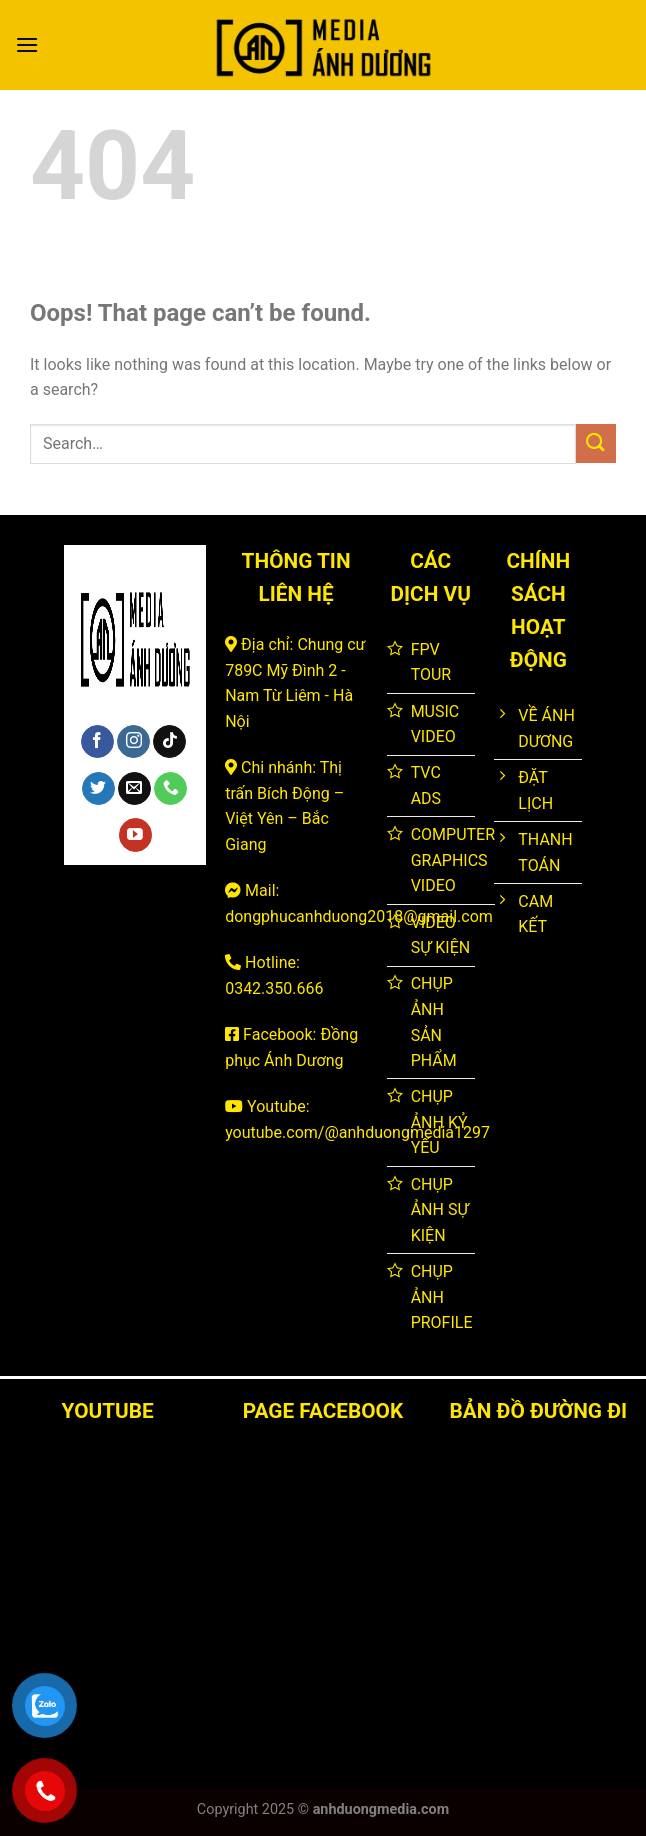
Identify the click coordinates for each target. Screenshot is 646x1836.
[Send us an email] (134, 789)
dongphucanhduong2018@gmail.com (359, 916)
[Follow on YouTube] (135, 835)
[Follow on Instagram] (133, 742)
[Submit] (596, 443)
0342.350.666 (274, 988)
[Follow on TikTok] (169, 742)
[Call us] (170, 789)
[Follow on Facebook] (97, 742)
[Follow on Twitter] (98, 789)
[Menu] (27, 44)
